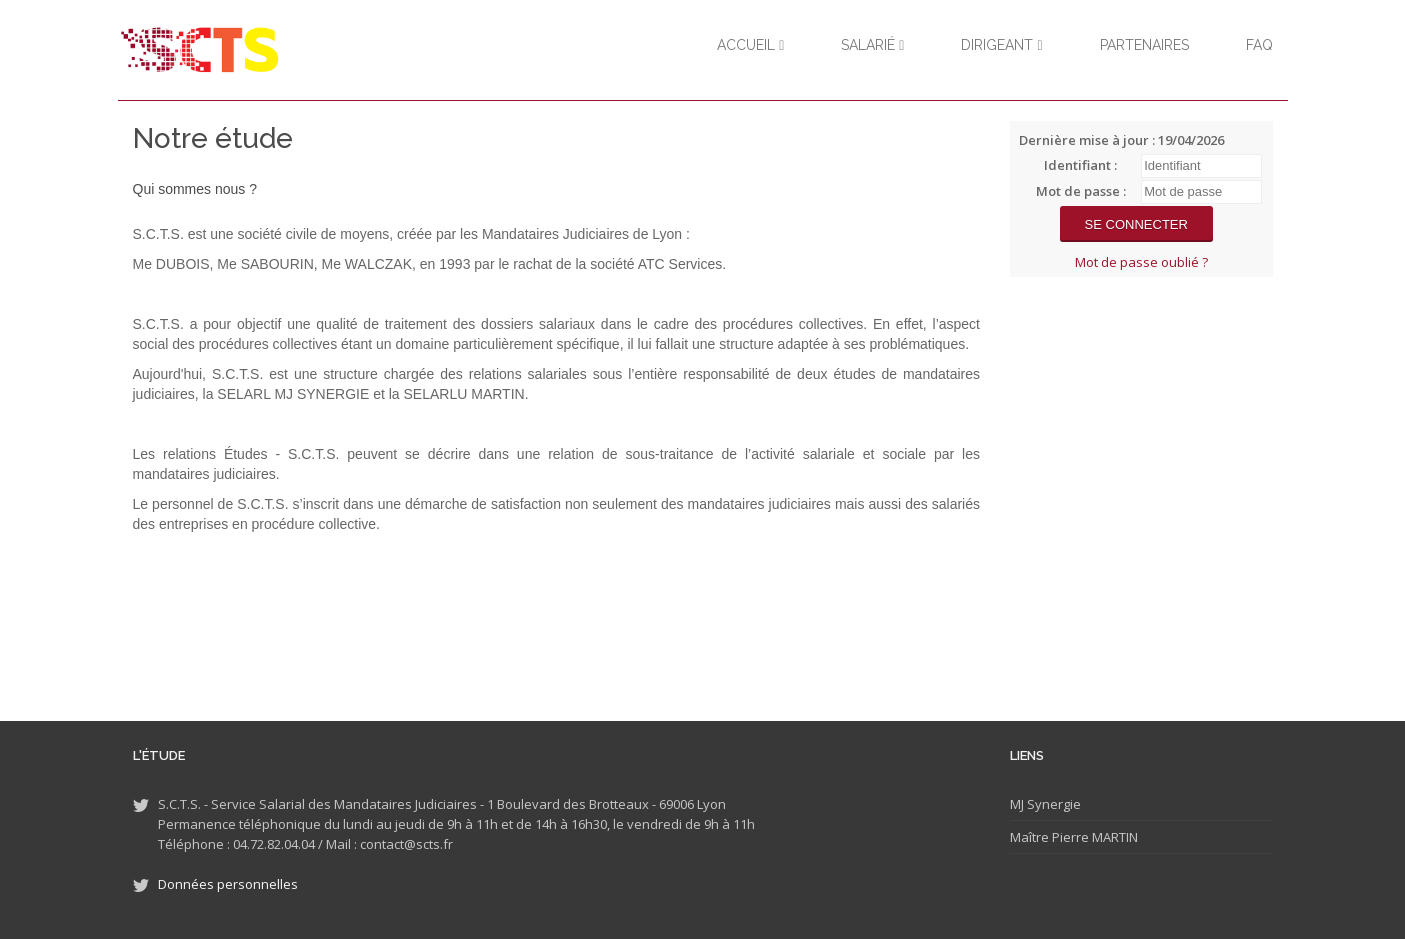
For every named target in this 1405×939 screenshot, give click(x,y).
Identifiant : (1080, 165)
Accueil (750, 45)
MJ (1017, 804)
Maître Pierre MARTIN (1074, 837)
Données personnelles (228, 884)
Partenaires (1144, 45)
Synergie (1052, 804)
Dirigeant (1001, 45)
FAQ (1259, 45)
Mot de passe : (1081, 191)
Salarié (872, 45)
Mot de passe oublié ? (1141, 262)
